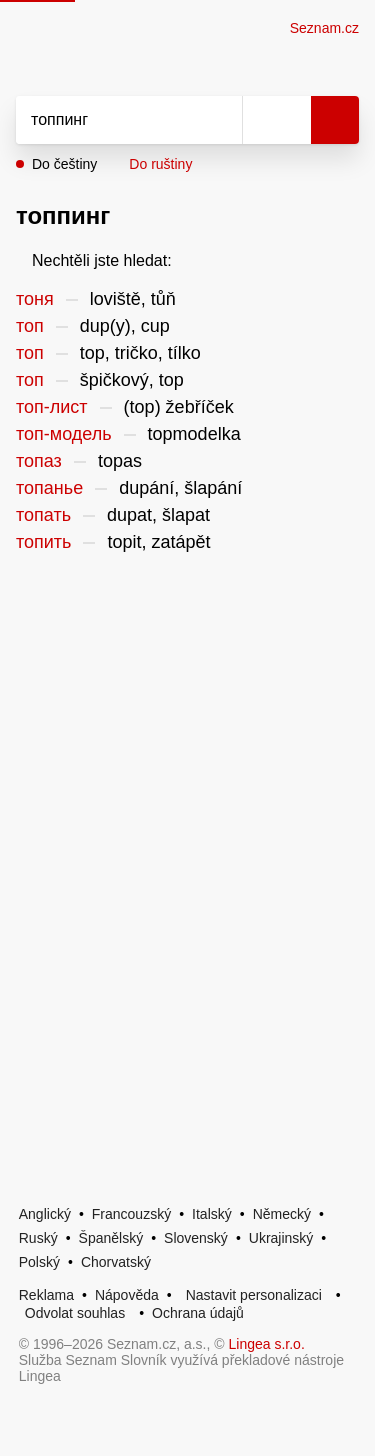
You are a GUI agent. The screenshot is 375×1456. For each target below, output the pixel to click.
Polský (39, 1262)
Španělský (111, 1238)
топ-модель (64, 434)
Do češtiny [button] (64, 164)
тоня (35, 299)
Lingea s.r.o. (267, 1344)
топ (30, 326)
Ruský (38, 1238)
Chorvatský (116, 1262)
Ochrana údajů (198, 1313)
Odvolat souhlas (75, 1313)
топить (43, 542)
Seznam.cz (324, 28)
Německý (282, 1214)
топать (43, 515)
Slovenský (196, 1238)
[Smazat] (220, 120)
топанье (49, 488)
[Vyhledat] (107, 120)
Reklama (46, 1295)
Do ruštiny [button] (160, 164)
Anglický (45, 1214)
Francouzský (131, 1214)
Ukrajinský (281, 1238)
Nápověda (127, 1295)
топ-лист (52, 407)
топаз (39, 461)
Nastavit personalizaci (254, 1295)
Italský (212, 1214)
